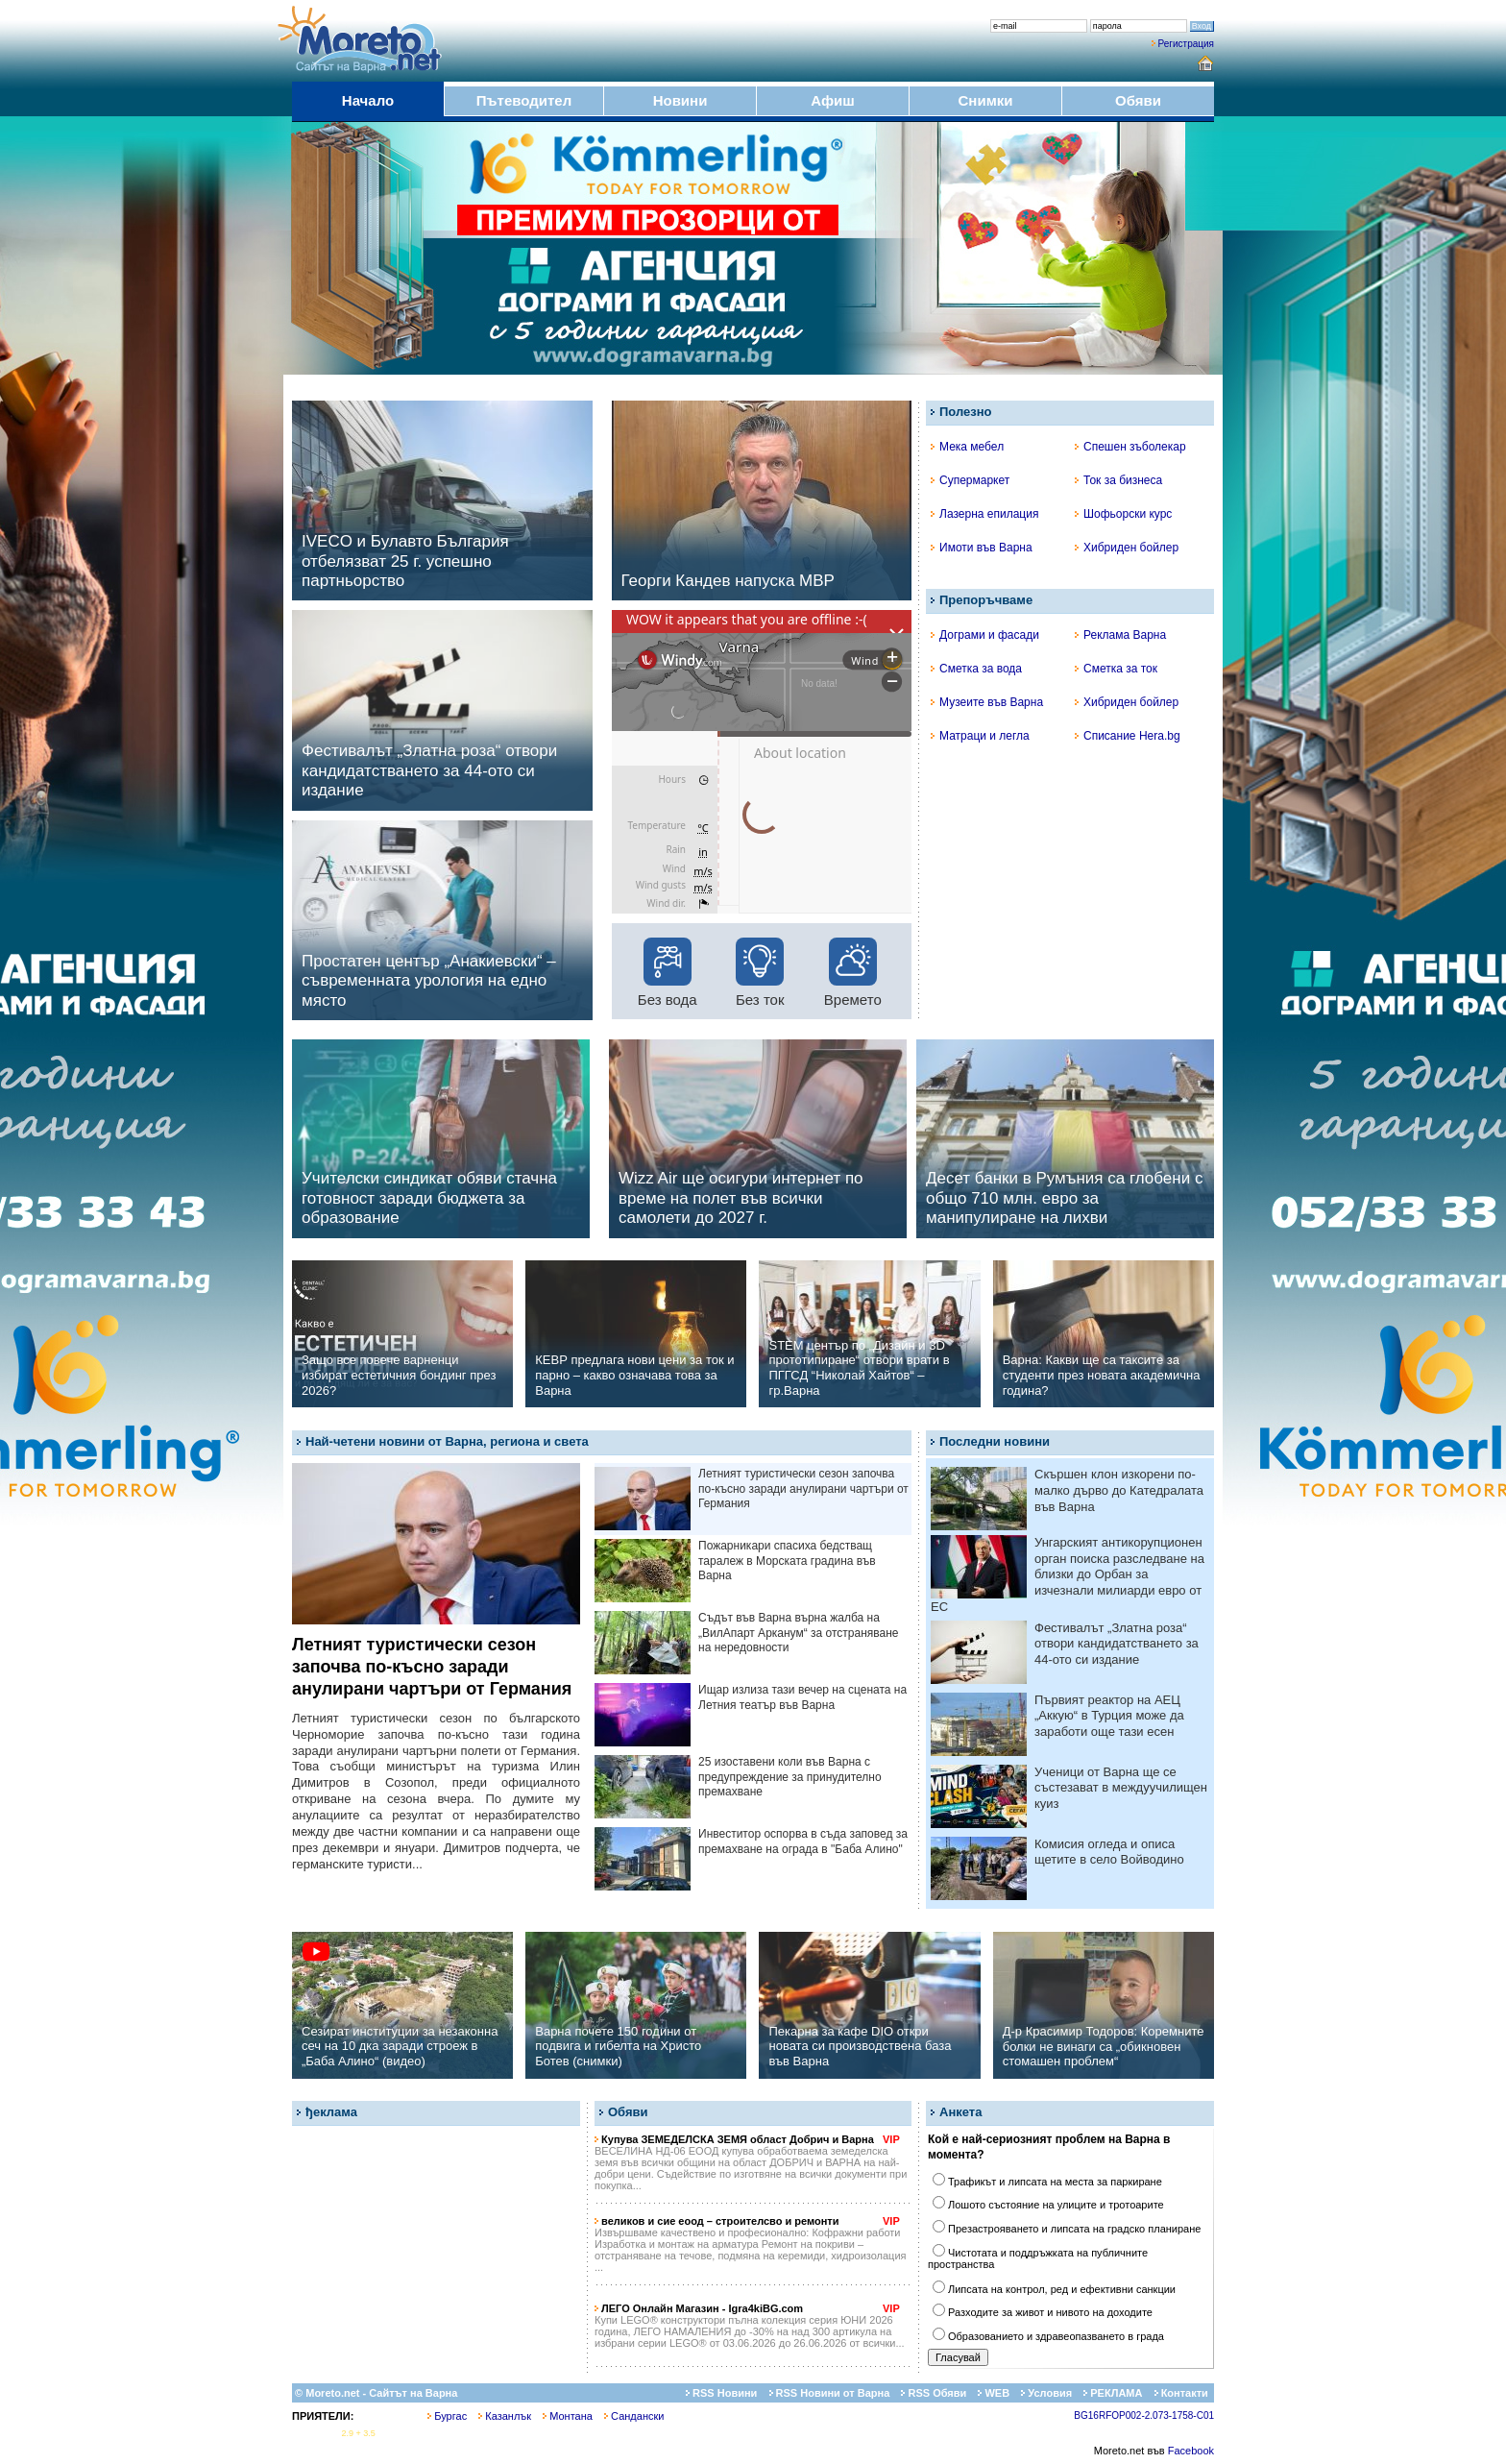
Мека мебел (967, 446)
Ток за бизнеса (1118, 480)
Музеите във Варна (987, 702)
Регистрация (1186, 43)
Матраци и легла (980, 736)
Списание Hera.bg (1127, 736)
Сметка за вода (976, 668)
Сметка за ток (1116, 668)
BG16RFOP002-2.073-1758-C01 (1144, 2415)
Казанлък (504, 2416)
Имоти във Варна (981, 547)
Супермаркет (970, 480)
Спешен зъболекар (1130, 446)
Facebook (1191, 2450)
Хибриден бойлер (1126, 547)
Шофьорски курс (1123, 514)
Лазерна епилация (984, 514)
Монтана (568, 2416)
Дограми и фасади (985, 635)
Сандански (634, 2416)
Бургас (447, 2416)
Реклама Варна (1120, 635)
